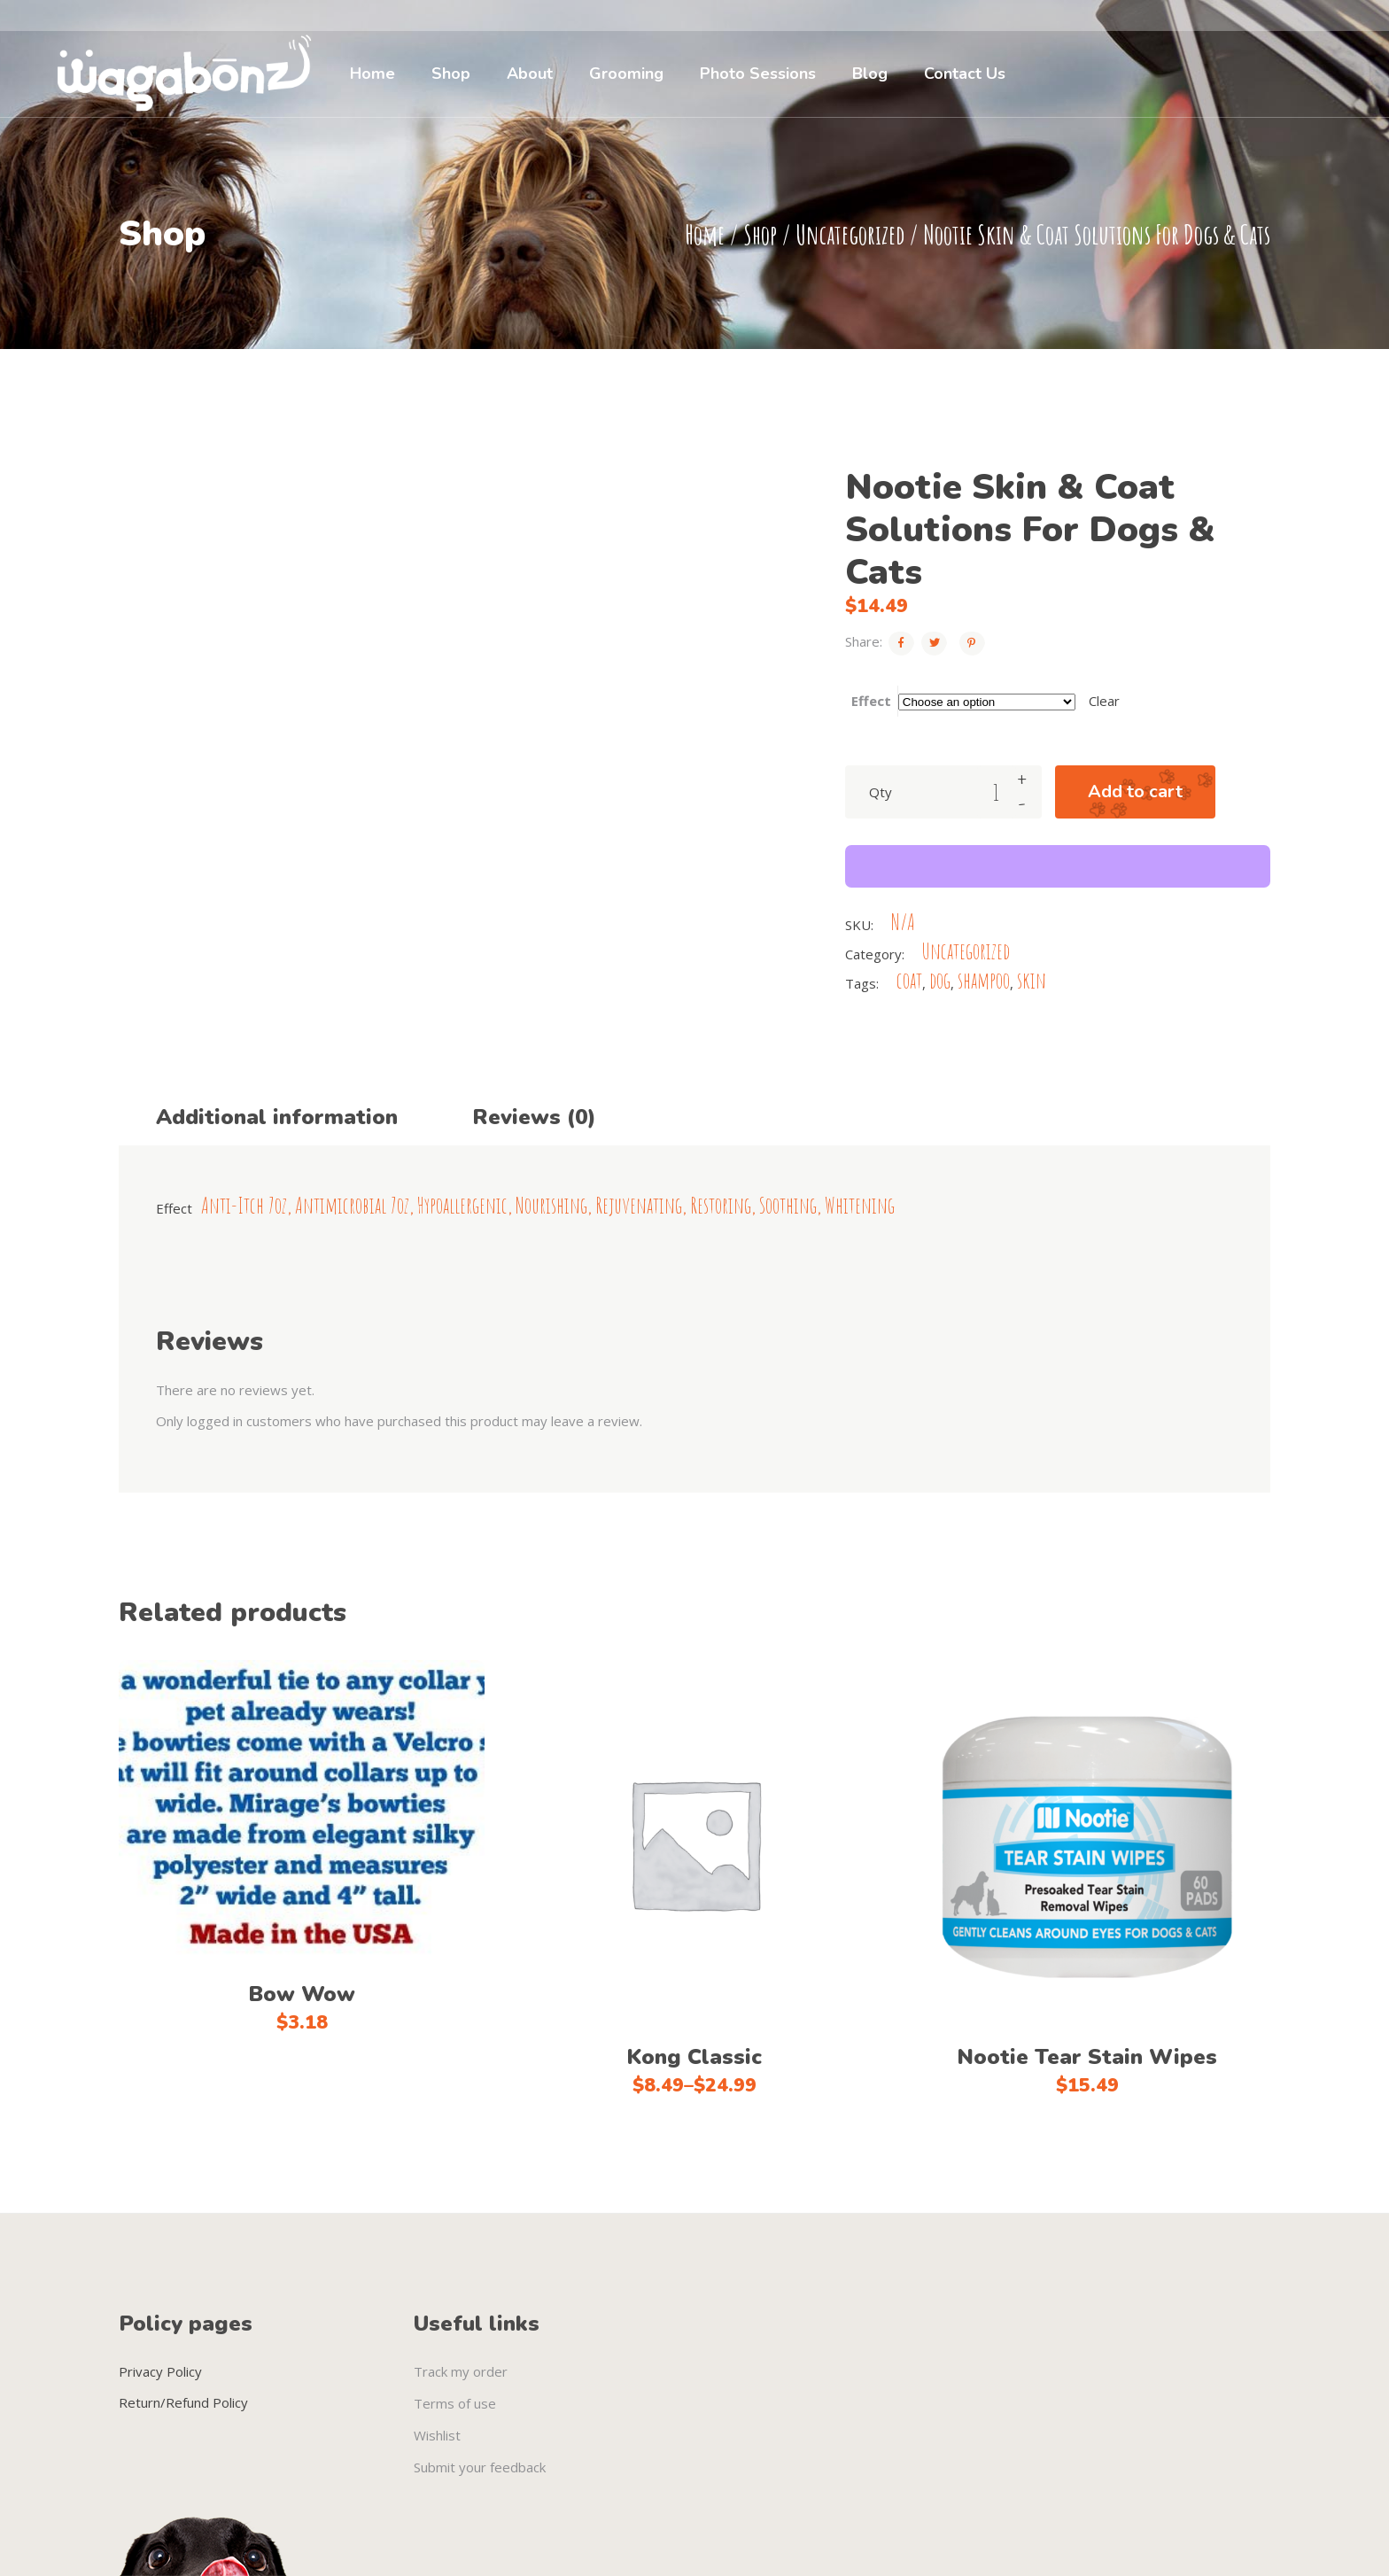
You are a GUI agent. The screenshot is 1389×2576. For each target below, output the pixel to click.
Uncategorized (849, 234)
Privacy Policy (160, 2371)
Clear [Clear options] (1104, 701)
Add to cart (1135, 791)
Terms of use (455, 2403)
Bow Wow (301, 1994)
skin (1031, 980)
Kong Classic (694, 2057)
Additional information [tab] (277, 1117)
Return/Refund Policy (183, 2402)
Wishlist (437, 2435)
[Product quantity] (996, 792)
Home (705, 234)
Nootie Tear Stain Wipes (1087, 2057)
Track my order (461, 2371)
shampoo (984, 980)
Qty (880, 792)
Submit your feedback (480, 2467)
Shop (760, 234)
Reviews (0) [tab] (534, 1117)
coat (909, 980)
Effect (871, 701)
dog (940, 980)
